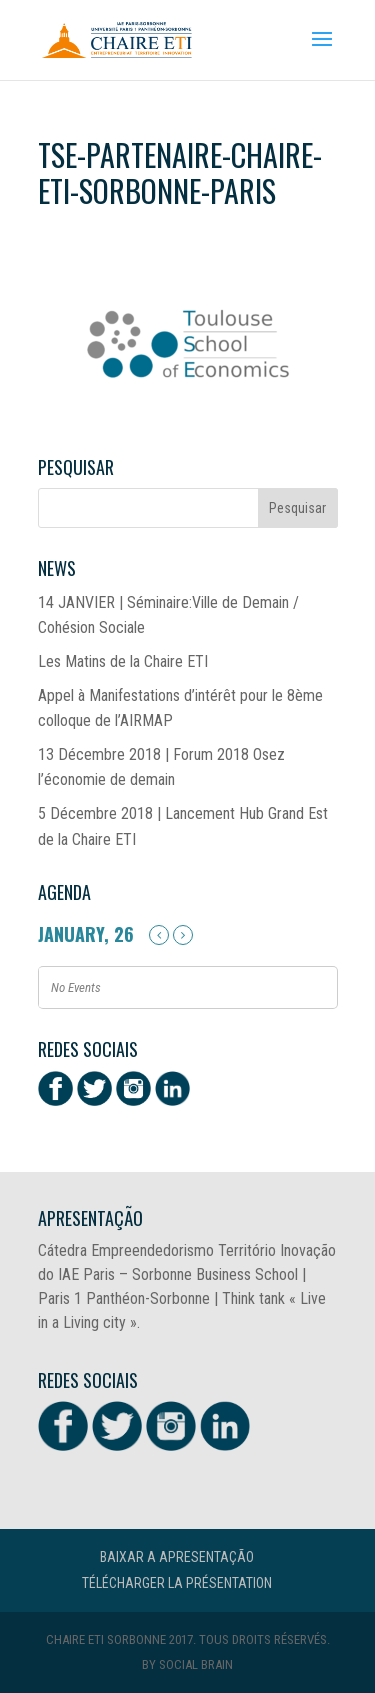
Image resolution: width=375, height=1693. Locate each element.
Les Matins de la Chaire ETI (123, 661)
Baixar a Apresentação (177, 1557)
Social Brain (196, 1664)
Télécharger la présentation (177, 1583)
